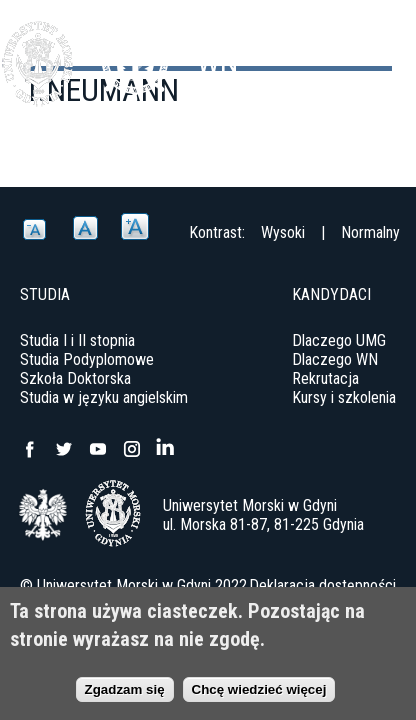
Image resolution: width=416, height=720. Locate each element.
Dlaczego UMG (339, 340)
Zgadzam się (125, 689)
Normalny (370, 232)
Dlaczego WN (335, 359)
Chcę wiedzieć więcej (259, 689)
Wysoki (283, 232)
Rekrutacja (325, 378)
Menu (391, 50)
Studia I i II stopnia (77, 340)
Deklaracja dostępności (322, 585)
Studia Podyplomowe (87, 359)
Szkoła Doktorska (75, 378)
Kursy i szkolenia (344, 397)
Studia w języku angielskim (104, 397)
